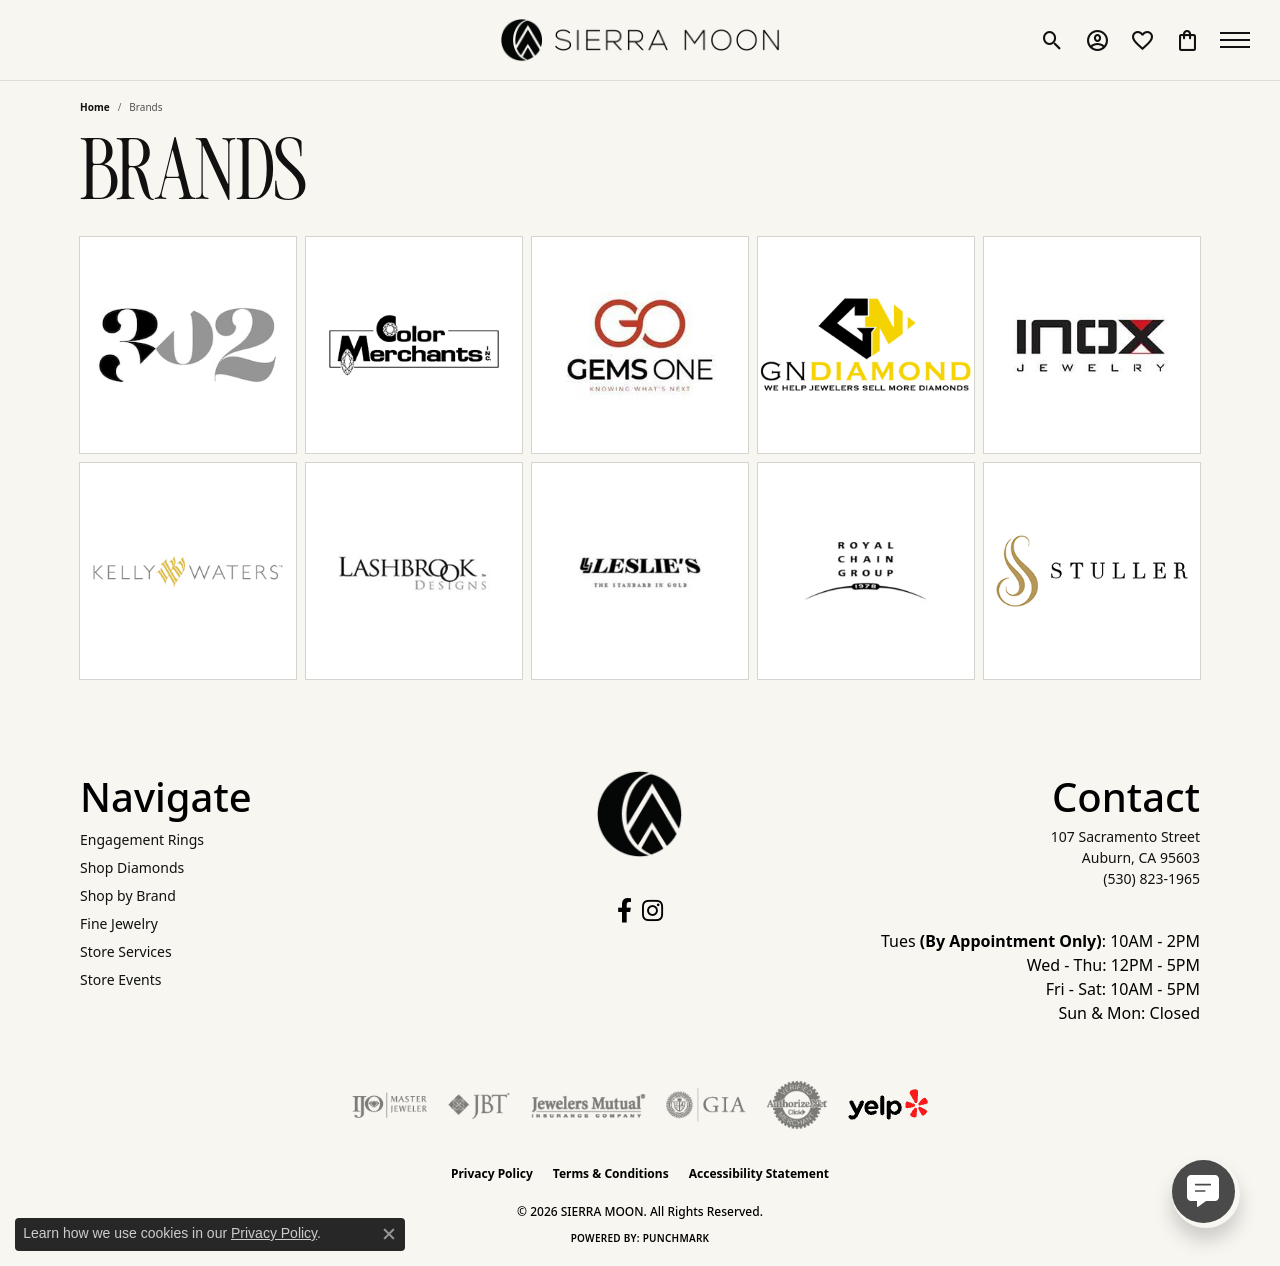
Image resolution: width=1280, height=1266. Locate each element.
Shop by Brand (128, 895)
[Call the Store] (1151, 878)
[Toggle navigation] (1240, 40)
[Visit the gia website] (706, 1105)
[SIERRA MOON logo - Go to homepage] (640, 40)
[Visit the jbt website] (479, 1105)
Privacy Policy (492, 1173)
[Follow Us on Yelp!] (888, 1105)
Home (95, 107)
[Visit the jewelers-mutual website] (588, 1105)
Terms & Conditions (611, 1173)
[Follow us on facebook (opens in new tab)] (624, 911)
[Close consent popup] (389, 1234)
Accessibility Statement (759, 1173)
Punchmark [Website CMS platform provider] (676, 1238)
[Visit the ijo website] (389, 1105)
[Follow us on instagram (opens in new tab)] (652, 911)
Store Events (120, 979)
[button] (1052, 40)
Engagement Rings (142, 839)
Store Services (126, 951)
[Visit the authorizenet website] (797, 1105)
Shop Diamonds (132, 867)
